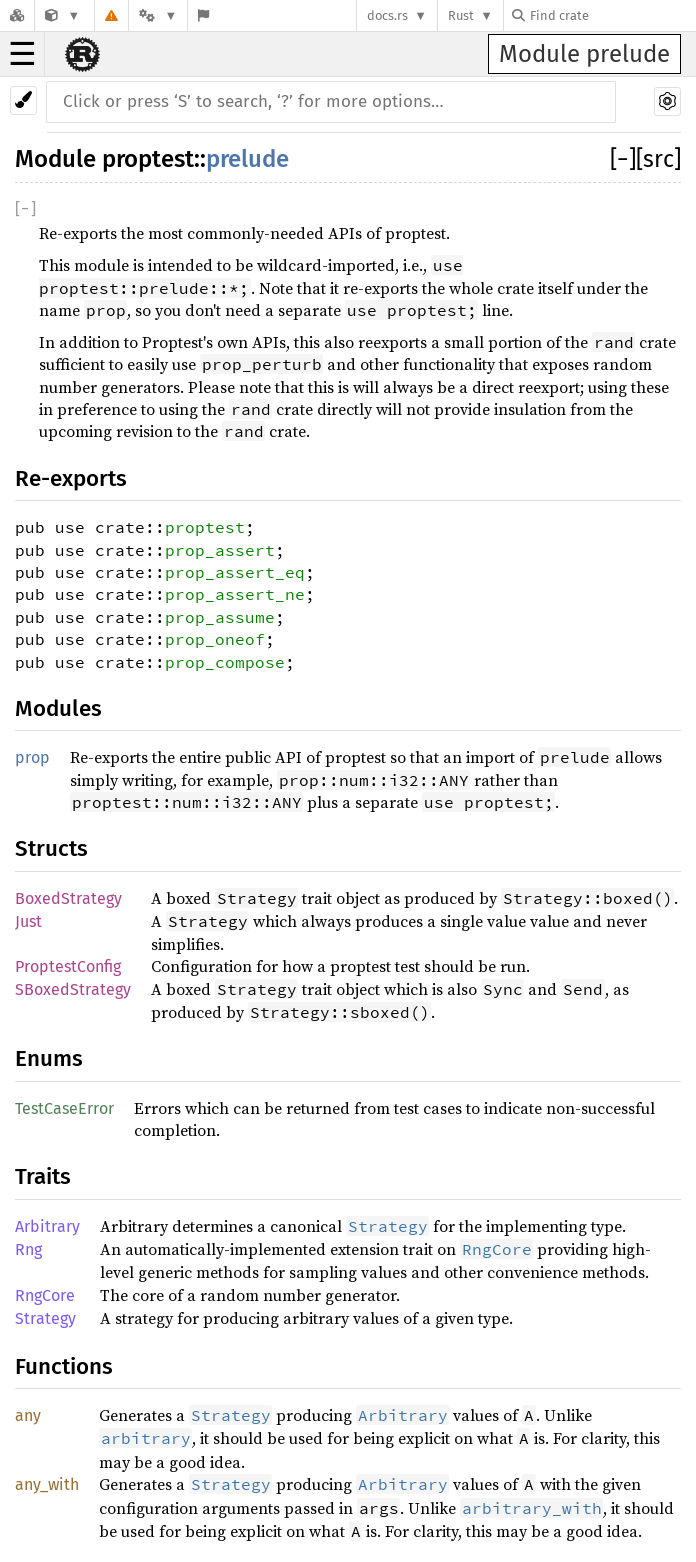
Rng (28, 1249)
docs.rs (387, 15)
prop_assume (220, 617)
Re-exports (71, 478)
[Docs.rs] (17, 15)
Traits (43, 1176)
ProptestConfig (68, 966)
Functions (64, 1366)
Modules (58, 708)
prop (32, 757)
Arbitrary (47, 1226)
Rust (461, 15)
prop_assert (220, 550)
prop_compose (225, 662)
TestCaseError (64, 1108)
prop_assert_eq (235, 572)
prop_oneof (215, 639)
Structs (51, 848)
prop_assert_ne (235, 594)
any (28, 1415)
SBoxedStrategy (73, 989)
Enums (49, 1058)
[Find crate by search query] (612, 15)
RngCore (45, 1295)
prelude (247, 159)
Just (28, 921)
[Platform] (158, 15)
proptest (148, 159)
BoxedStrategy (68, 898)
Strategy (45, 1318)
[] (623, 159)
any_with (47, 1484)
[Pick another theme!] (23, 100)
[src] (658, 159)
